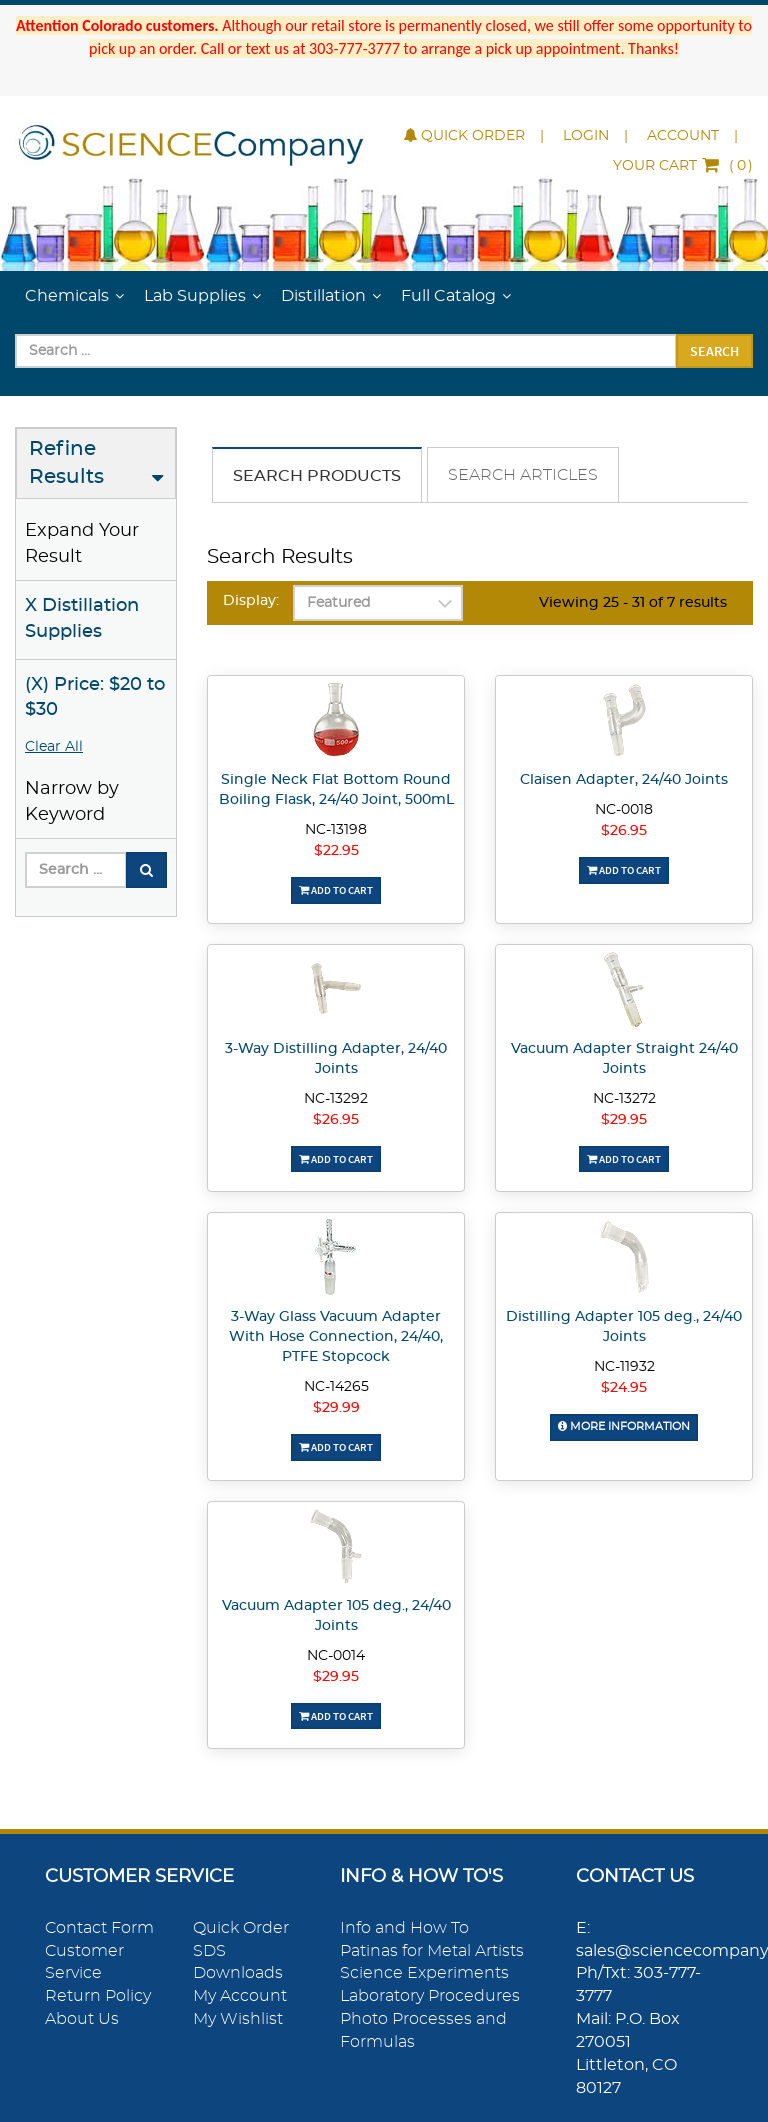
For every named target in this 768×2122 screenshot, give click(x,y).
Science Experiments (424, 1973)
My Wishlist (238, 2019)
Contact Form (99, 1928)
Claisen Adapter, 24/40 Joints (624, 780)
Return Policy (98, 1996)
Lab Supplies (195, 296)
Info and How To (404, 1928)
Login (586, 136)
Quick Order (464, 136)
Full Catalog (448, 296)
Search (714, 351)
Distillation (323, 296)
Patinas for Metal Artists (432, 1951)
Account (683, 136)
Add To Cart (336, 890)
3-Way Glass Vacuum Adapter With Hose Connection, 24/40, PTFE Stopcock (336, 1337)
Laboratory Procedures (430, 1996)
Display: (251, 601)
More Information (624, 1426)
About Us (82, 2019)
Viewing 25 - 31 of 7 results (633, 603)
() (683, 166)
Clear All (54, 747)
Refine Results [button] (66, 463)
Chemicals (67, 296)
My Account (240, 1996)
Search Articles (523, 475)
